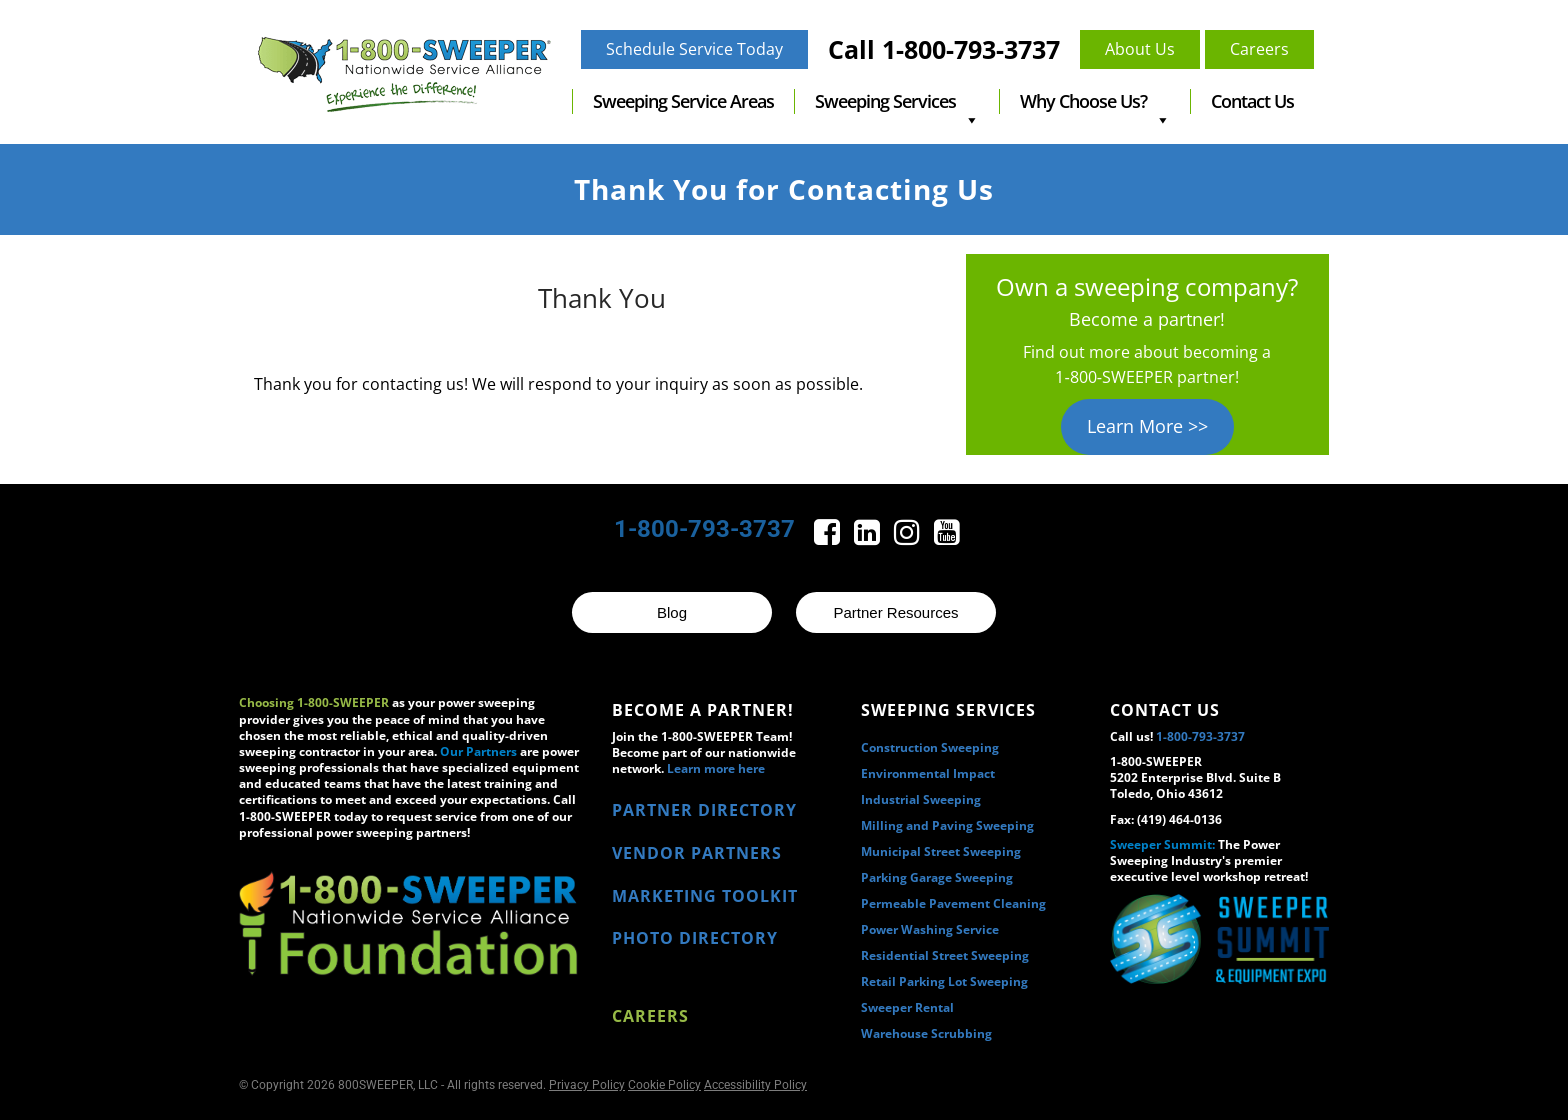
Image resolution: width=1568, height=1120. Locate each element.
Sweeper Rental (907, 1007)
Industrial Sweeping (921, 799)
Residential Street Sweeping (945, 955)
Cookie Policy (664, 1085)
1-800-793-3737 (704, 529)
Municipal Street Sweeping (941, 851)
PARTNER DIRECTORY (704, 810)
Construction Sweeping (930, 747)
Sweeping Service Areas (683, 101)
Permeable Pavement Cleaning (953, 903)
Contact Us (1252, 101)
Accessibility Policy (755, 1085)
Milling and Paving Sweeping (947, 825)
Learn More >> (1147, 426)
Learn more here (716, 768)
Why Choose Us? (1095, 101)
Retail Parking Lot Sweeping (944, 981)
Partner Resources (895, 612)
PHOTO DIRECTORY (695, 938)
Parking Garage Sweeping (937, 877)
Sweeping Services (897, 101)
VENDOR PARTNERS (697, 853)
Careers (650, 1016)
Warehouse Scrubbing (926, 1033)
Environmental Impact (928, 773)
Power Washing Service (930, 929)
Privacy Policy (587, 1085)
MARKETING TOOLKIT (705, 896)
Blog (672, 612)
